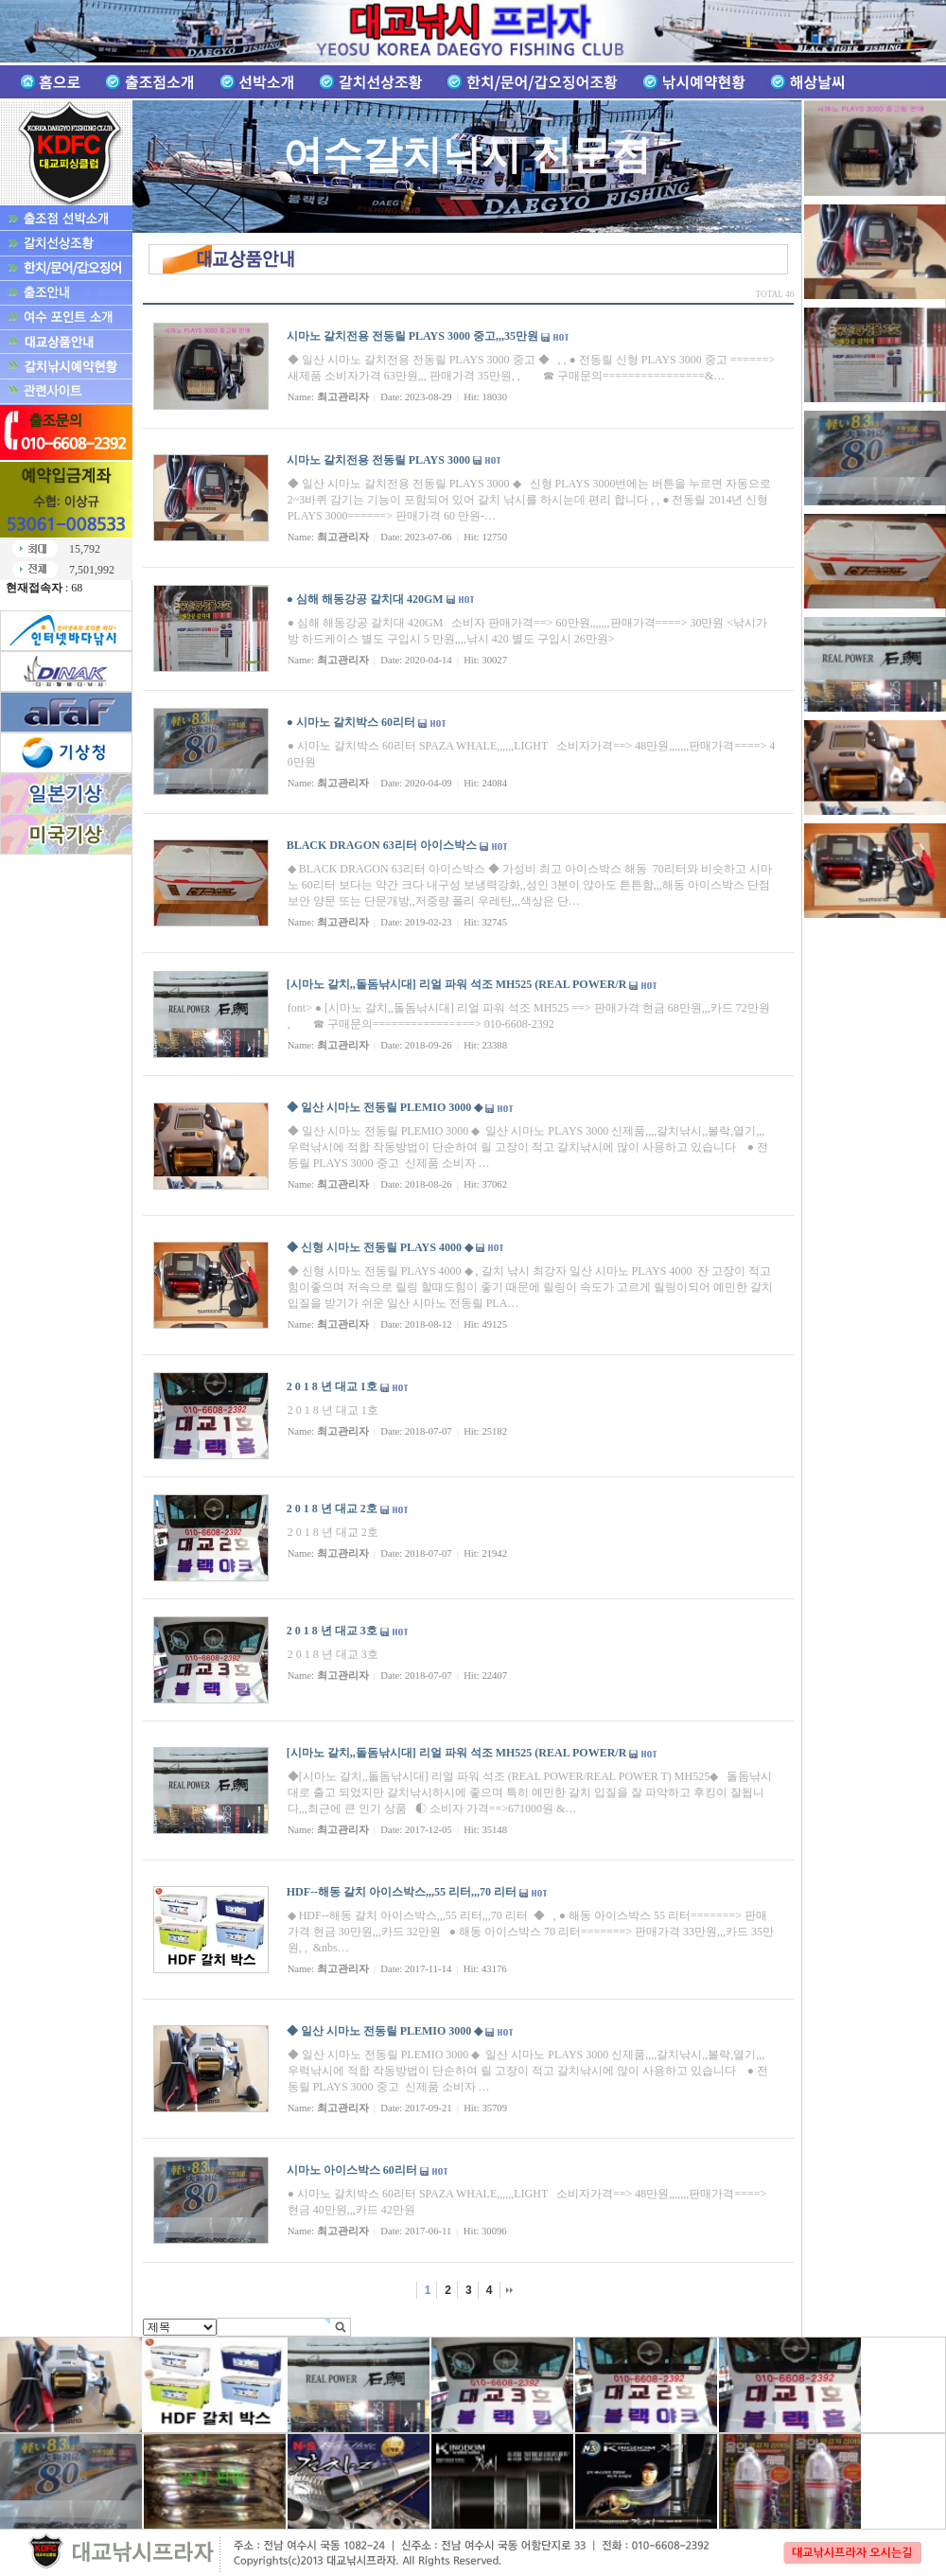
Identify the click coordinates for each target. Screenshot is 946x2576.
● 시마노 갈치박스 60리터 (351, 722)
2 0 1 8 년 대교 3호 (332, 1630)
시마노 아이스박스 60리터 (352, 2170)
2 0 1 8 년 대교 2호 (332, 1508)
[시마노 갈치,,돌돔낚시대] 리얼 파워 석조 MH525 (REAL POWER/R (457, 984)
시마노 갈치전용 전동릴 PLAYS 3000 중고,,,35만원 (412, 336)
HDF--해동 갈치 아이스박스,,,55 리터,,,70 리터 (402, 1891)
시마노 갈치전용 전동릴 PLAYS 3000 (378, 460)
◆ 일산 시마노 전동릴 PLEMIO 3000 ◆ (385, 1107)
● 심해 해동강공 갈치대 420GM (365, 599)
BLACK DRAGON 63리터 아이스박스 (382, 845)
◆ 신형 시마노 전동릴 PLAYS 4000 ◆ (380, 1247)
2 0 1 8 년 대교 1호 (332, 1386)
